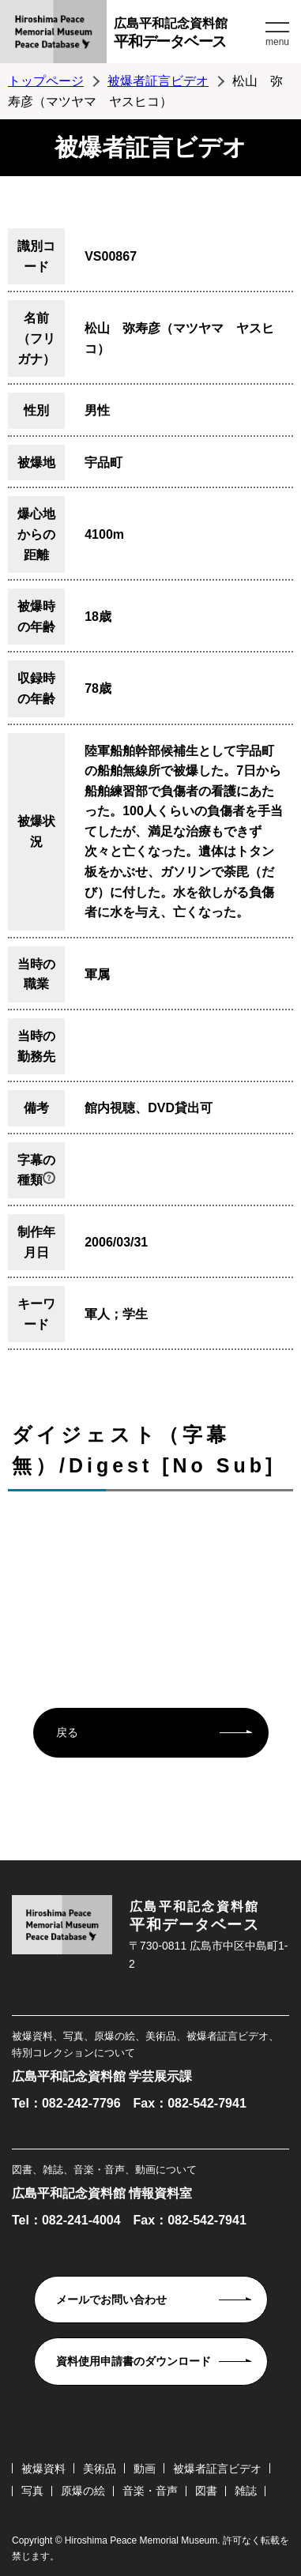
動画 (145, 2468)
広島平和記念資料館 (187, 35)
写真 (32, 2490)
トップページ (46, 81)
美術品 (99, 2468)
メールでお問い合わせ (111, 2299)
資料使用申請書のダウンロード (133, 2361)
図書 (206, 2490)
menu (277, 41)
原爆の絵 (83, 2490)
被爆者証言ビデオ (158, 81)
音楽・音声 (150, 2490)
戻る (67, 1732)
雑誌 (246, 2490)
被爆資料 (43, 2468)
